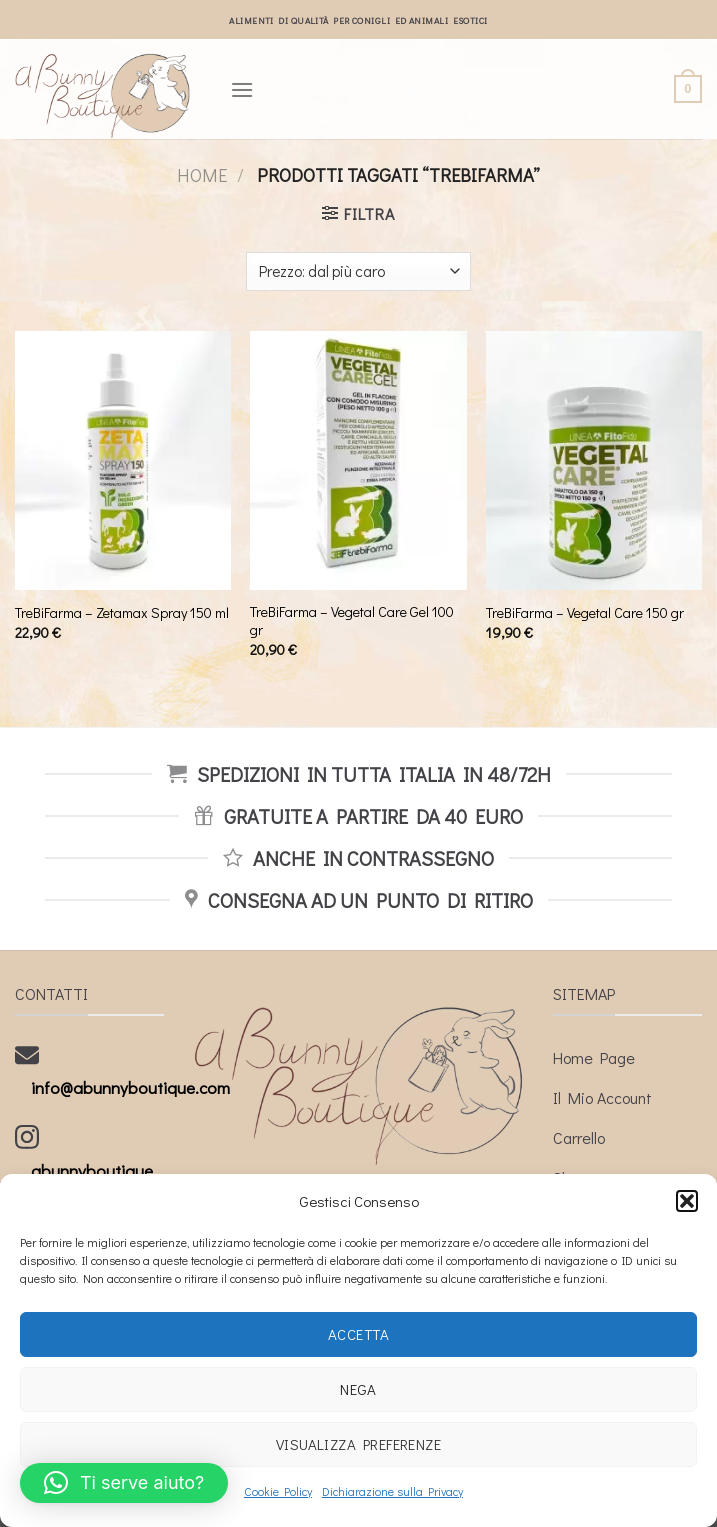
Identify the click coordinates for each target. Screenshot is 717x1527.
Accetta (358, 1334)
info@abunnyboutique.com (130, 1087)
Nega (358, 1389)
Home (202, 175)
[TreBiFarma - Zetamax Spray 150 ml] (123, 460)
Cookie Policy (278, 1491)
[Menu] (242, 89)
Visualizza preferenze (358, 1444)
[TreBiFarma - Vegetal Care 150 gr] (594, 460)
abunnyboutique (92, 1170)
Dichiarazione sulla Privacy (392, 1491)
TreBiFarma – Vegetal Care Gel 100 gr (352, 621)
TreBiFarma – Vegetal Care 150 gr (585, 613)
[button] (687, 1201)
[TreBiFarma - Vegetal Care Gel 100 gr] (358, 460)
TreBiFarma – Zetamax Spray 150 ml (122, 613)
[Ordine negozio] (358, 271)
